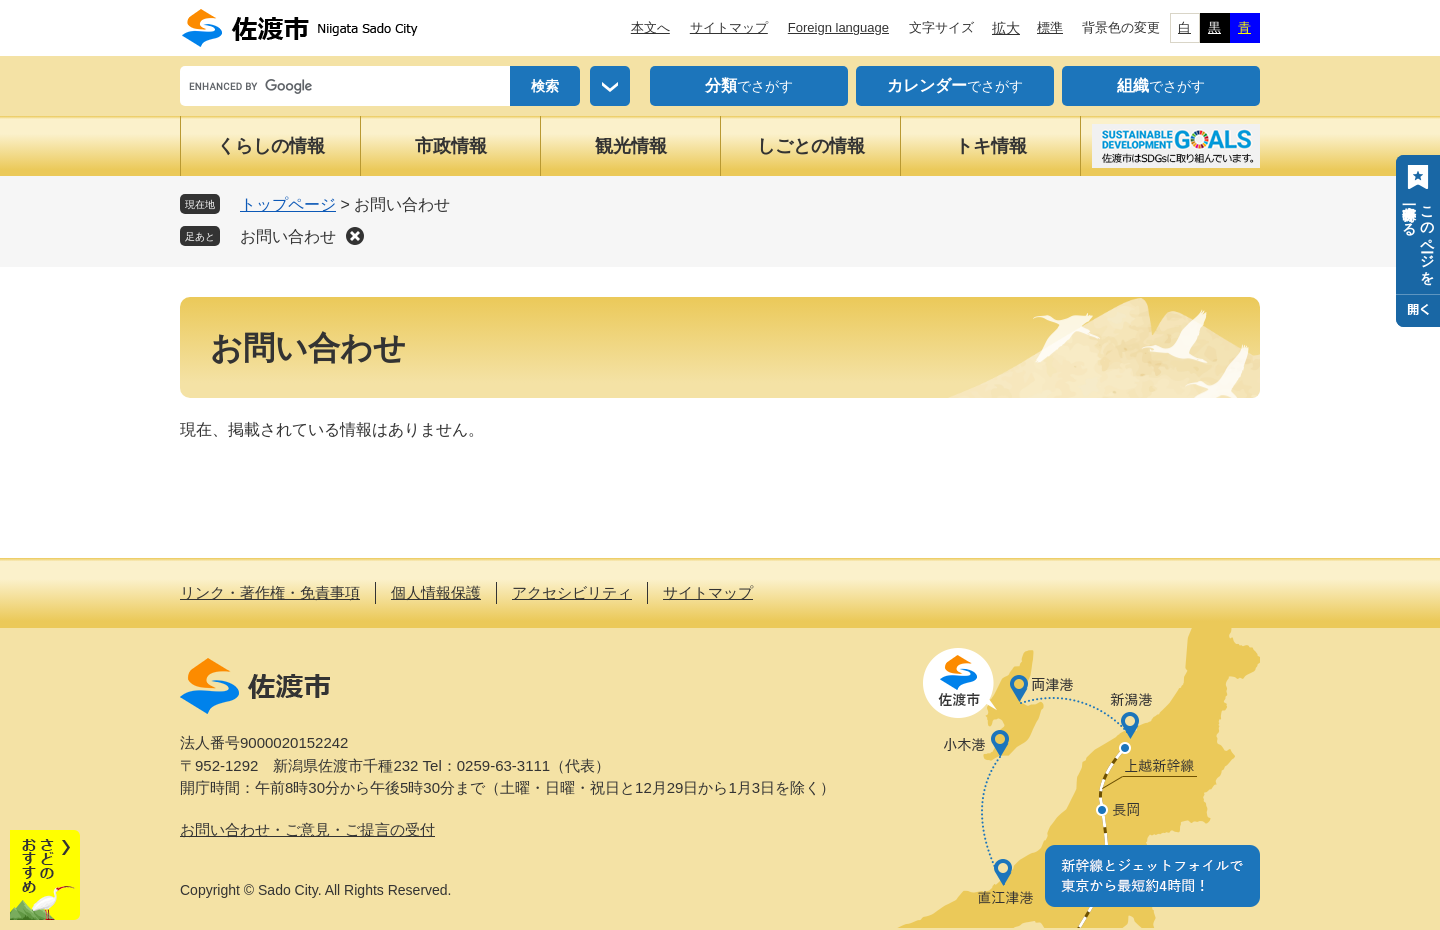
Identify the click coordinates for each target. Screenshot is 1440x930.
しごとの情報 (811, 146)
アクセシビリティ (572, 592)
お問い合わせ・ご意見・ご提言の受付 (307, 829)
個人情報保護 (436, 592)
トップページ (288, 204)
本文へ (650, 27)
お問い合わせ (288, 236)
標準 (1050, 27)
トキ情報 (991, 146)
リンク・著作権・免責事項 (270, 592)
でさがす (749, 86)
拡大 (1006, 28)
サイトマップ (729, 27)
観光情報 (631, 146)
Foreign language (838, 27)
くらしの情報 (271, 146)
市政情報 (451, 146)
